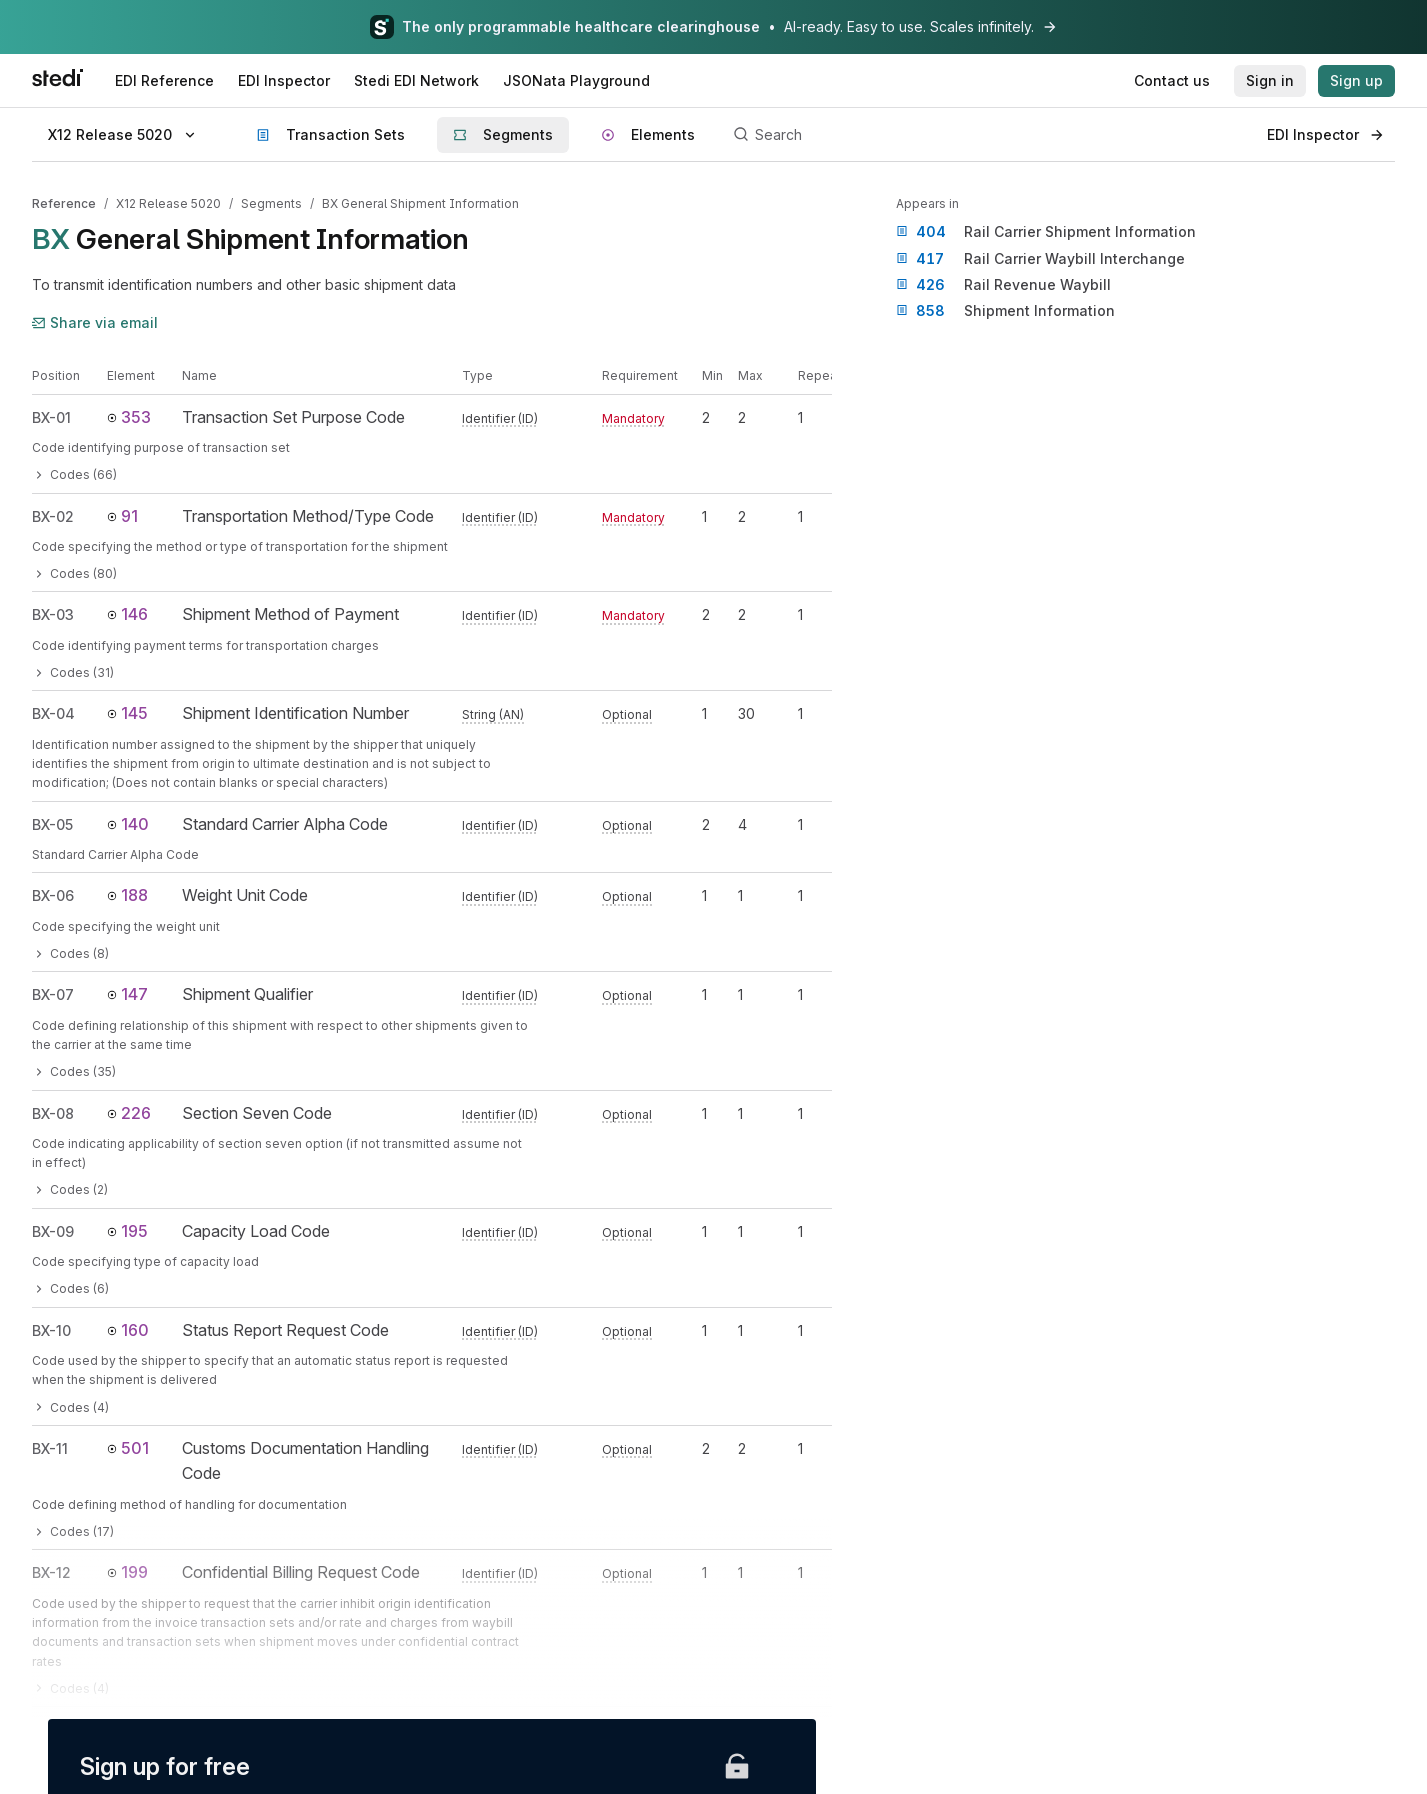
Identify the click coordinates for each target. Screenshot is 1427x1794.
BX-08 (53, 1113)
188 (127, 895)
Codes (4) (70, 1407)
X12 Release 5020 (168, 203)
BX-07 (53, 994)
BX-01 (51, 417)
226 (129, 1113)
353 (129, 417)
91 (122, 516)
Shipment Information (1005, 311)
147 (127, 994)
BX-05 (52, 824)
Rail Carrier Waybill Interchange (1040, 259)
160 (128, 1330)
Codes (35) (74, 1071)
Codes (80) (74, 573)
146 (127, 614)
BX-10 (51, 1330)
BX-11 (50, 1448)
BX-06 (53, 895)
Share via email (95, 322)
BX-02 (53, 516)
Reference (64, 203)
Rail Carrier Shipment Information (1046, 232)
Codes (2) (70, 1189)
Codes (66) (74, 474)
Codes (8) (70, 953)
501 (128, 1448)
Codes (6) (70, 1288)
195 (127, 1231)
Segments (271, 203)
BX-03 (53, 614)
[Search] (989, 135)
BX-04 (53, 713)
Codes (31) (73, 672)
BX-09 (53, 1231)
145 (127, 713)
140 (128, 824)
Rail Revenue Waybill (1003, 285)
